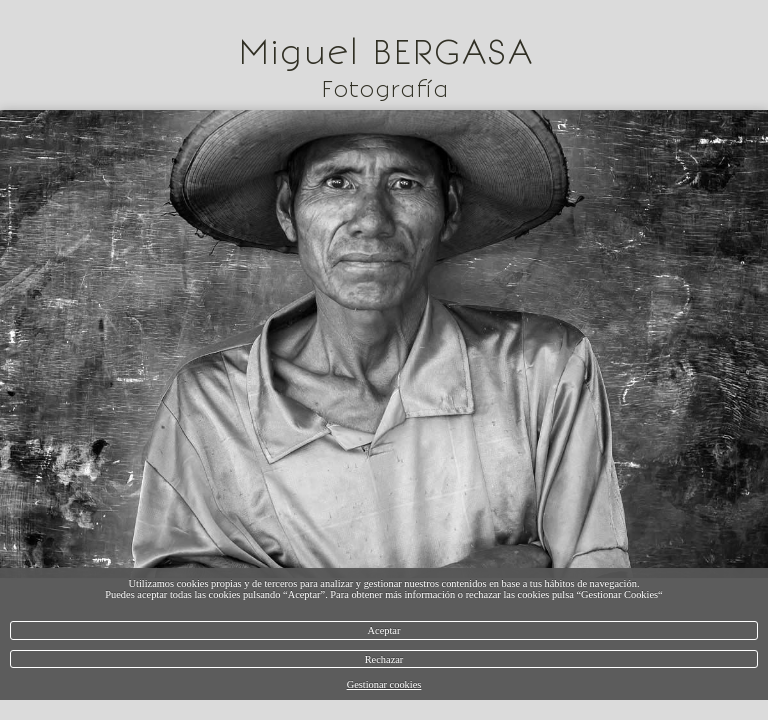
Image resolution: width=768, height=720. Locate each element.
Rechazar (384, 659)
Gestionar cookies (384, 684)
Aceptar (384, 630)
